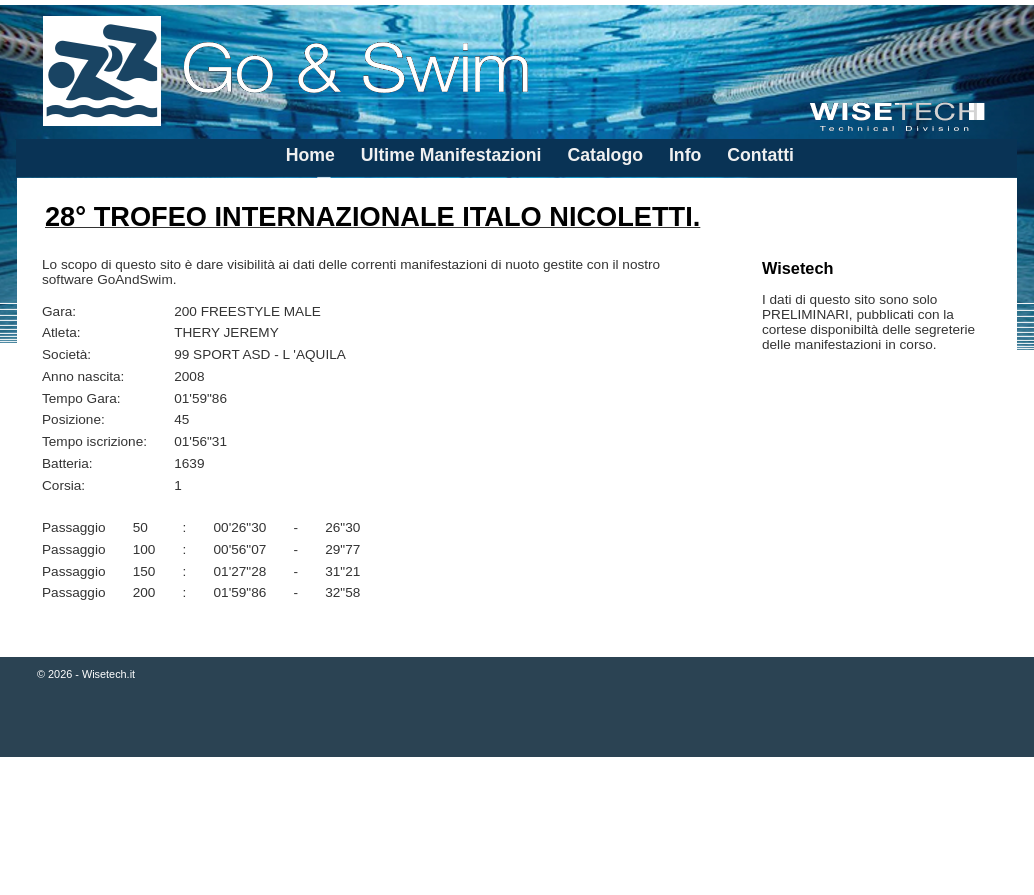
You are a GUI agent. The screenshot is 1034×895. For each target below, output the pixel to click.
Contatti (760, 155)
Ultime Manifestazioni (451, 155)
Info (685, 155)
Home (310, 155)
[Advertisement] (517, 828)
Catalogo (605, 155)
